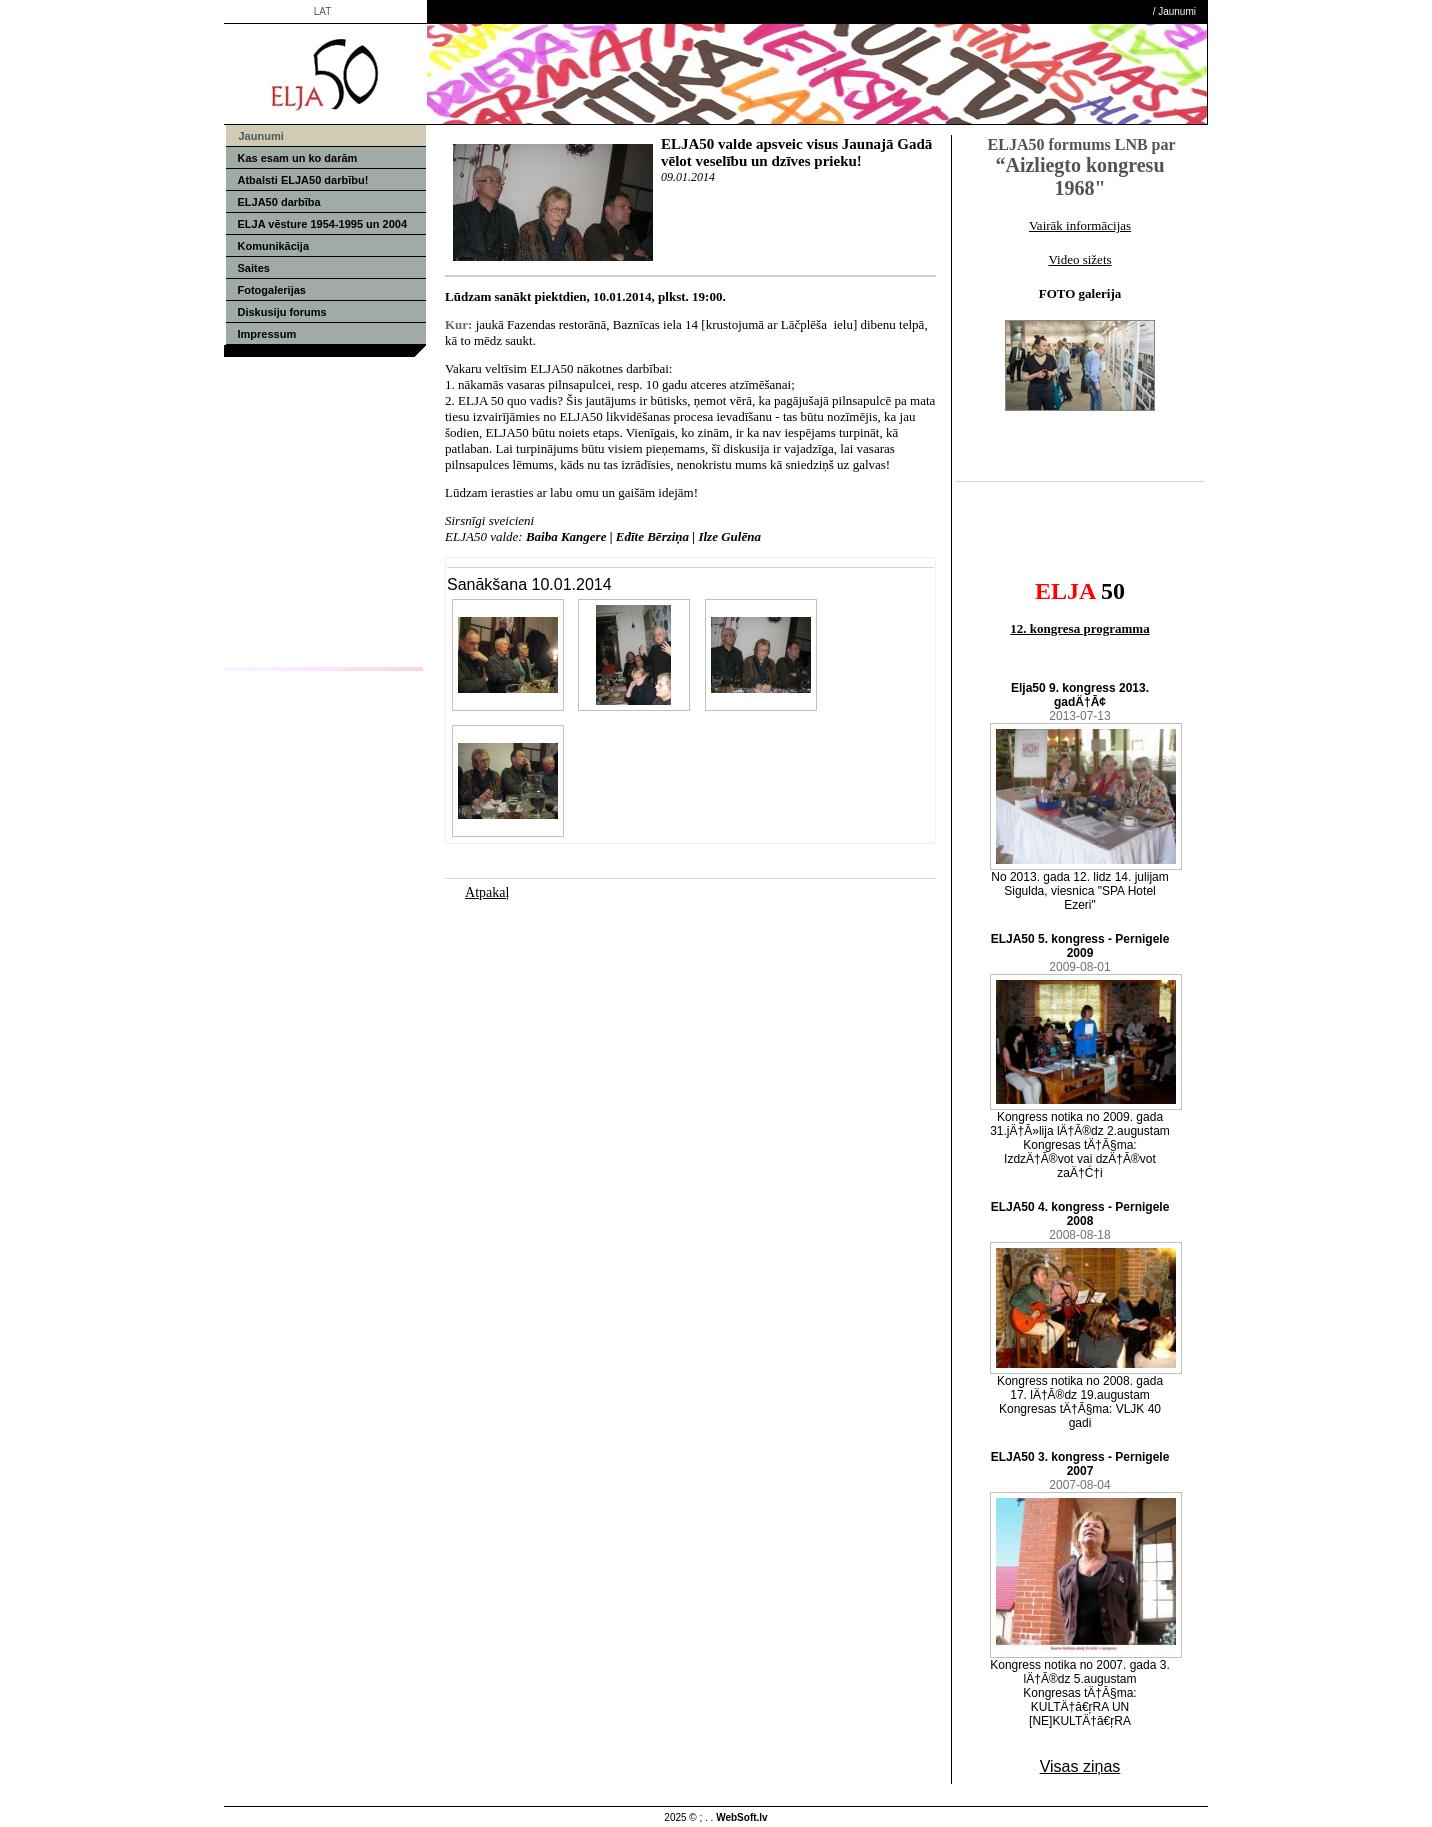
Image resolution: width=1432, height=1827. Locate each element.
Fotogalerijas (272, 290)
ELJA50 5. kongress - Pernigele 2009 (1080, 946)
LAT (323, 11)
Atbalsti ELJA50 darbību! (303, 180)
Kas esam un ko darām (298, 158)
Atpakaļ (487, 892)
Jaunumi (1177, 11)
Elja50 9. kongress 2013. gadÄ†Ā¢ (1080, 695)
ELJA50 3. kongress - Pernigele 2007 (1080, 1464)
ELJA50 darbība (279, 202)
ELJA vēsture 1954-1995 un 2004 (323, 224)
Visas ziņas (1080, 1766)
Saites (254, 268)
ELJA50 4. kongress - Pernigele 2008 (1080, 1214)
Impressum (267, 334)
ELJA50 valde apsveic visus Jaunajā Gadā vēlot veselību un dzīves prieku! (796, 152)
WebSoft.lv (741, 1817)
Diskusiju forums (282, 312)
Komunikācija (274, 246)
